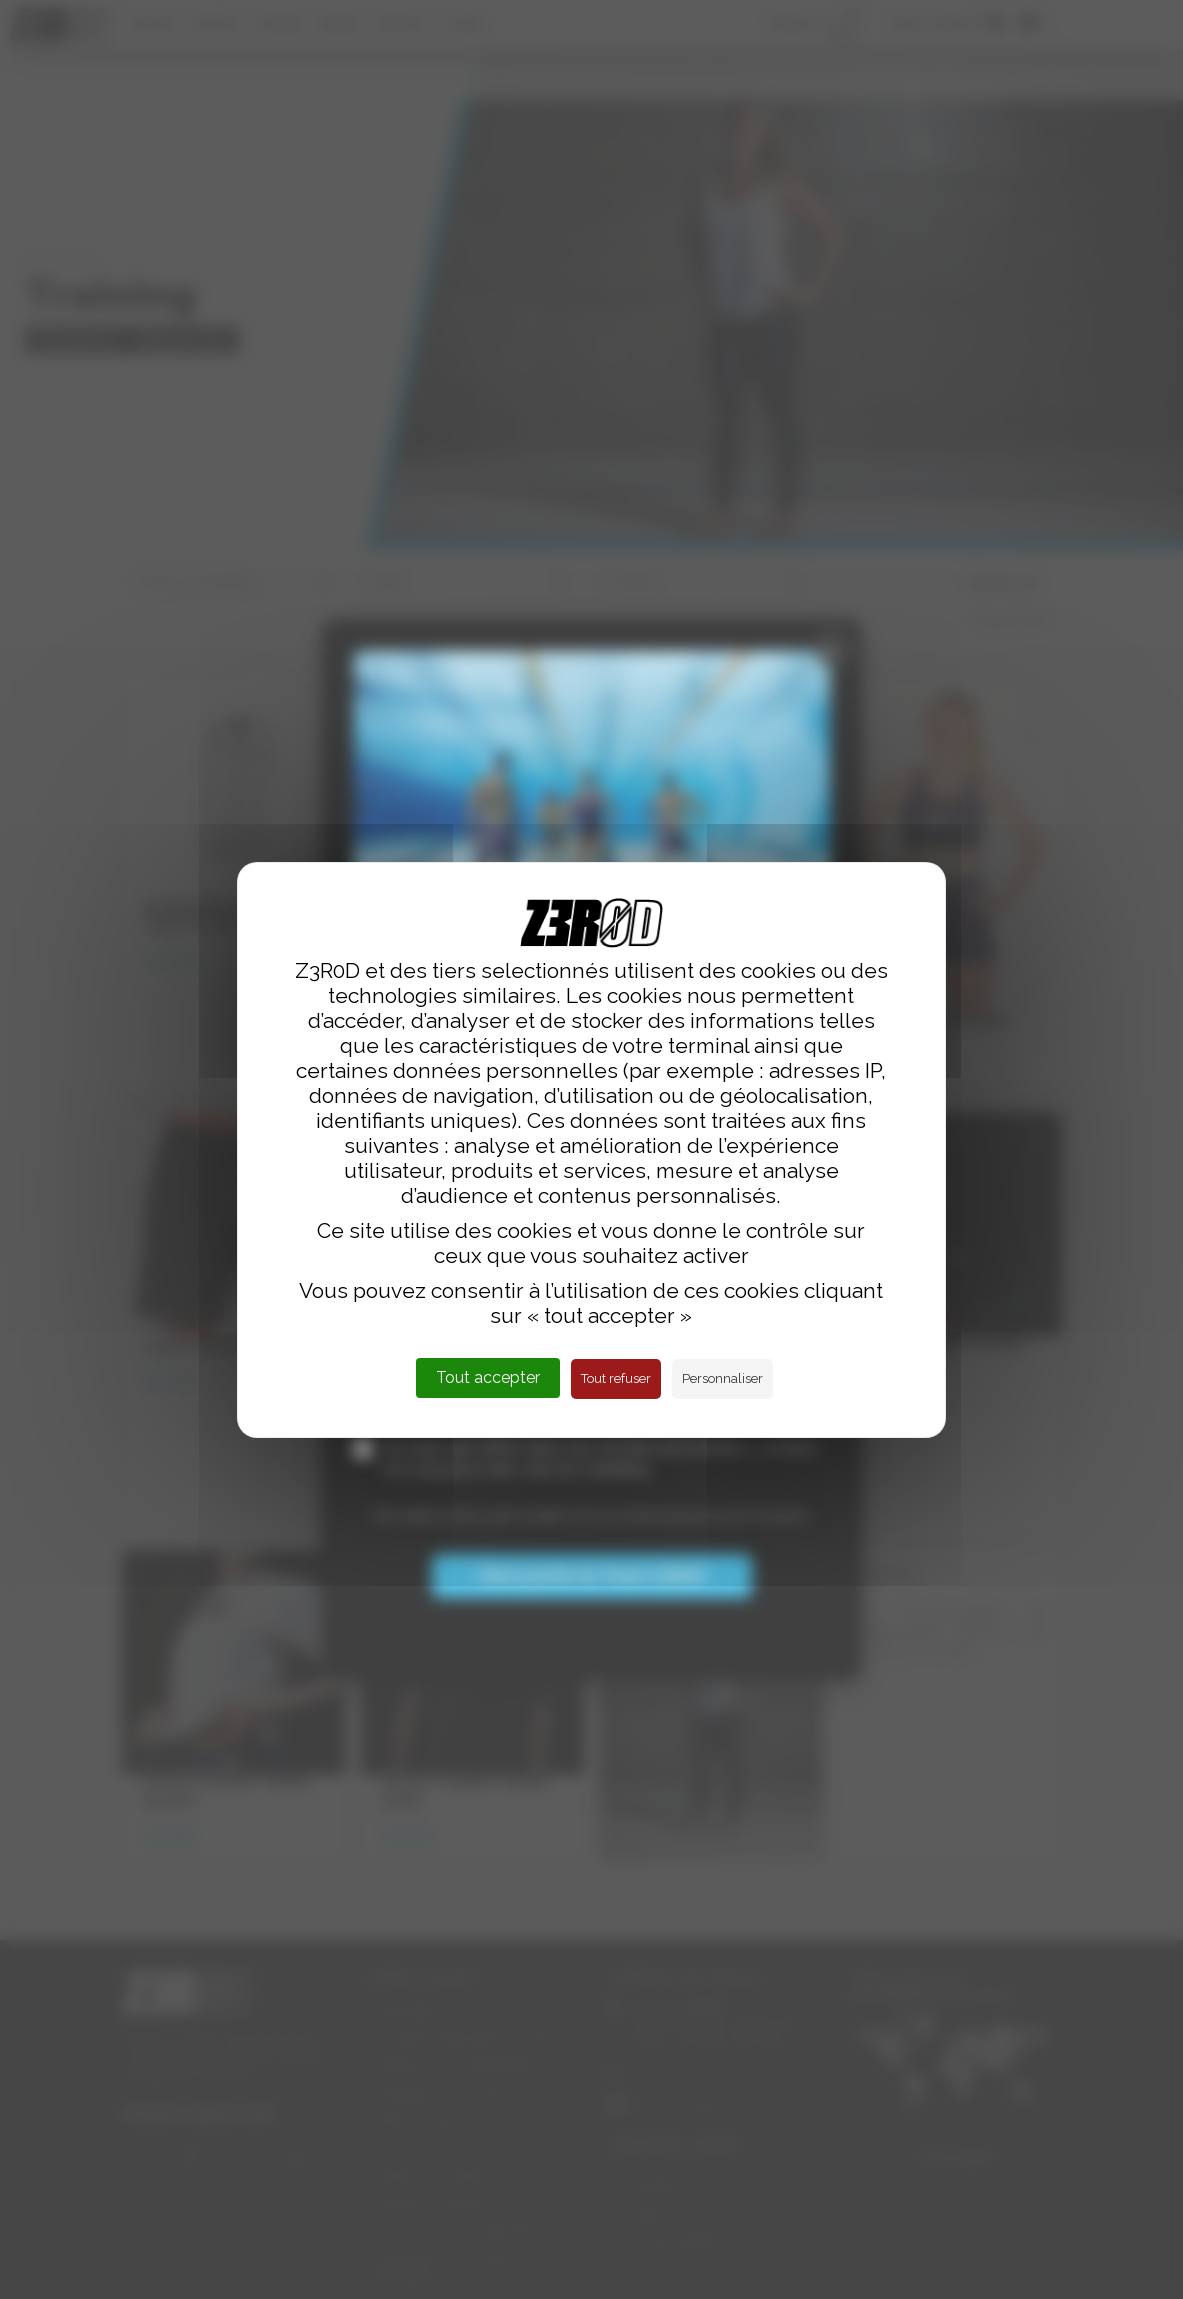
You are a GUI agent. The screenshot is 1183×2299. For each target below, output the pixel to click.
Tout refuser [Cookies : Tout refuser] (616, 1378)
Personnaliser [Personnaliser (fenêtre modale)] (722, 1378)
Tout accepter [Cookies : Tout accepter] (488, 1377)
